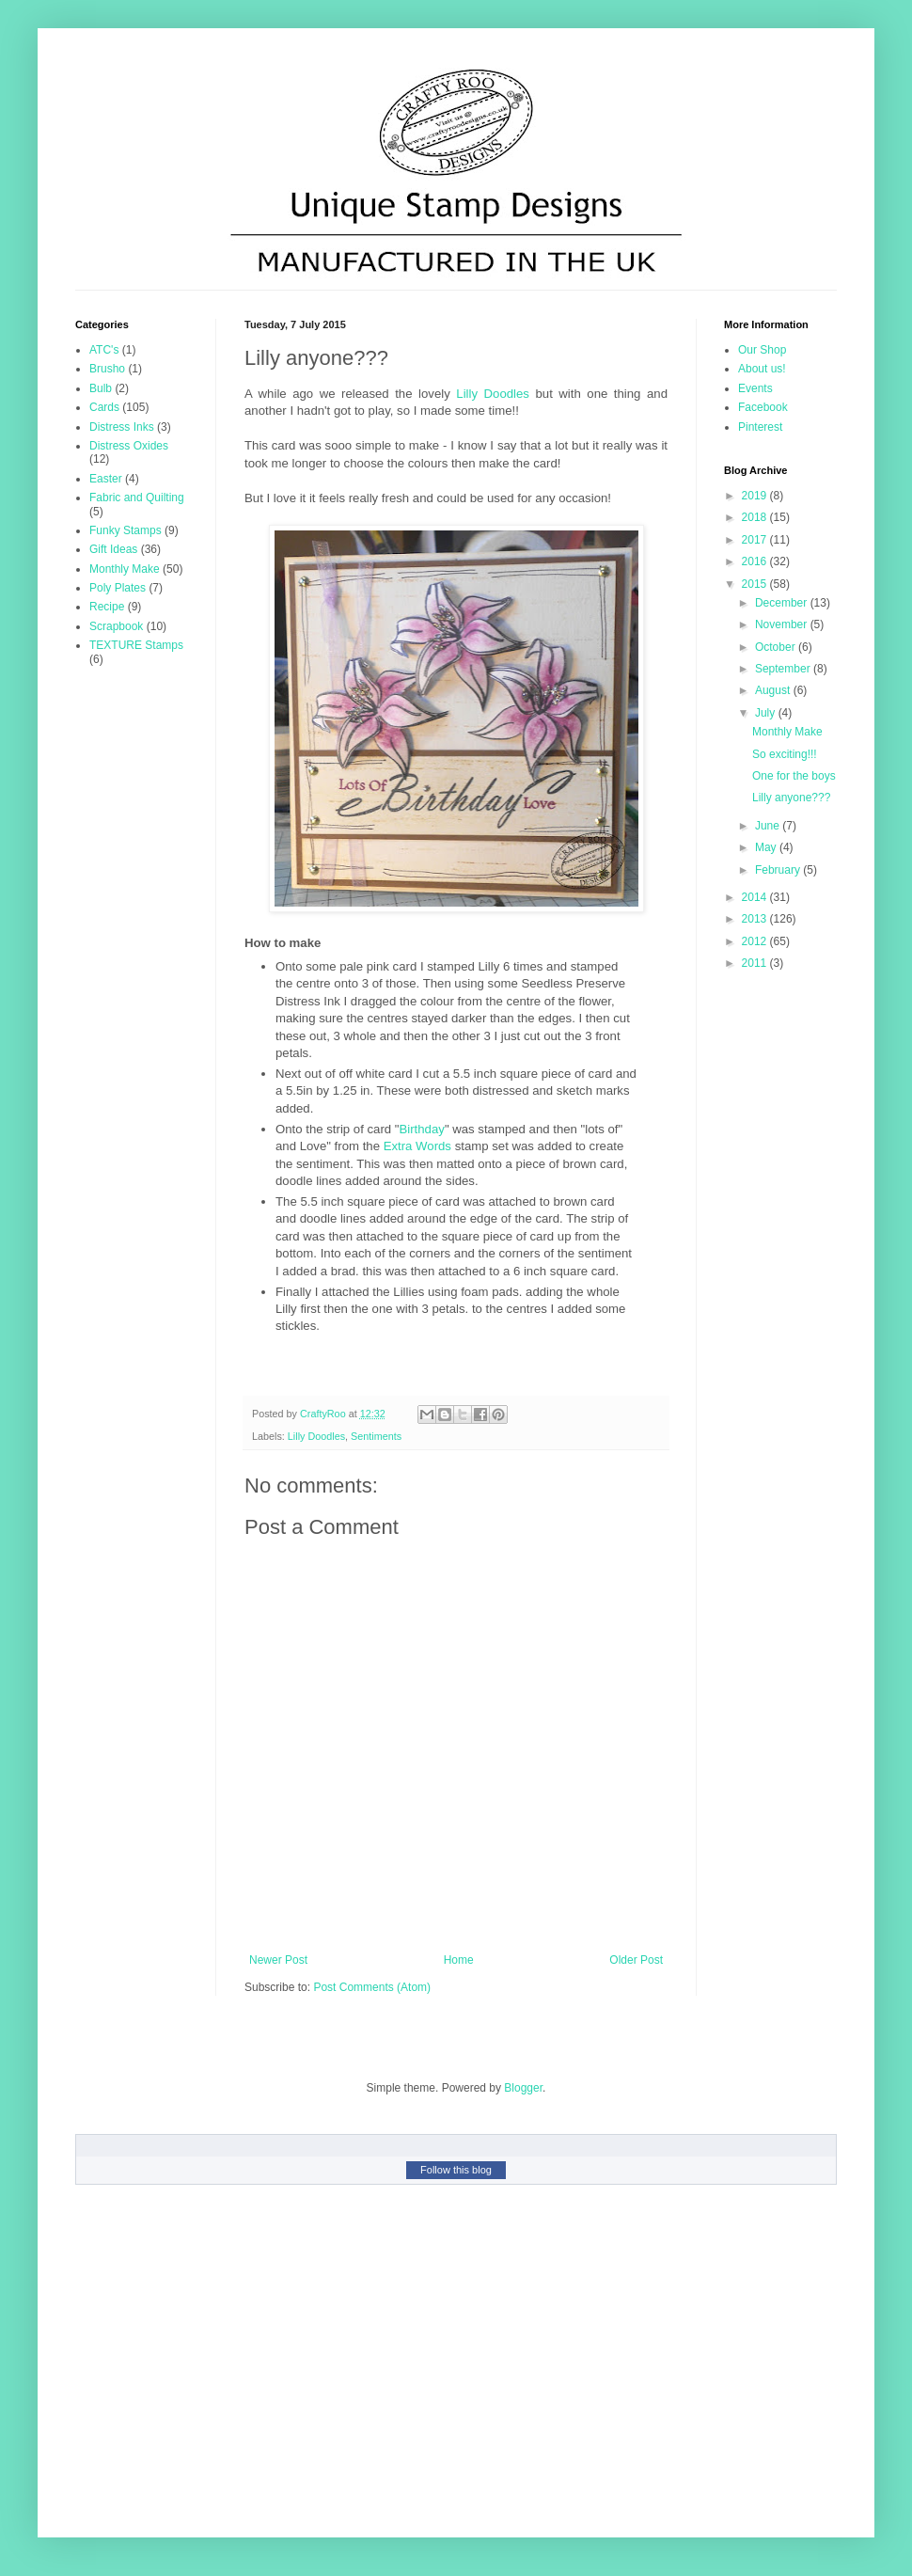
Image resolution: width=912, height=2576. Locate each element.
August (774, 690)
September (784, 668)
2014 (756, 897)
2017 (756, 539)
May (767, 847)
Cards (104, 407)
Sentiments (376, 1436)
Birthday (422, 1129)
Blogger (523, 2087)
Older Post (636, 1960)
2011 (756, 963)
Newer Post (278, 1960)
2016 (756, 561)
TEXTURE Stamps (136, 645)
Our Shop (762, 349)
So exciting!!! (784, 754)
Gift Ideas (113, 549)
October (776, 647)
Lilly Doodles (492, 394)
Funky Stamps (125, 530)
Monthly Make (124, 569)
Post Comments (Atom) (372, 1987)
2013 (756, 918)
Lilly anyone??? (791, 797)
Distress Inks (121, 427)
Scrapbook (116, 626)
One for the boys (794, 775)
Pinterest (760, 427)
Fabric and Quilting (136, 497)
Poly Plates (117, 587)
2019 (756, 495)
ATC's (103, 349)
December (782, 602)
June (768, 825)
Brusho (107, 368)
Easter (105, 478)
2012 (756, 941)
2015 (756, 584)
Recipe (106, 606)
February (779, 870)
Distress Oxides (128, 445)
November (782, 624)
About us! (762, 368)
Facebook (763, 407)
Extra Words (417, 1146)
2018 (756, 517)
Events (755, 388)
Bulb (100, 388)
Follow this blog (456, 2169)
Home (459, 1960)
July (766, 712)
